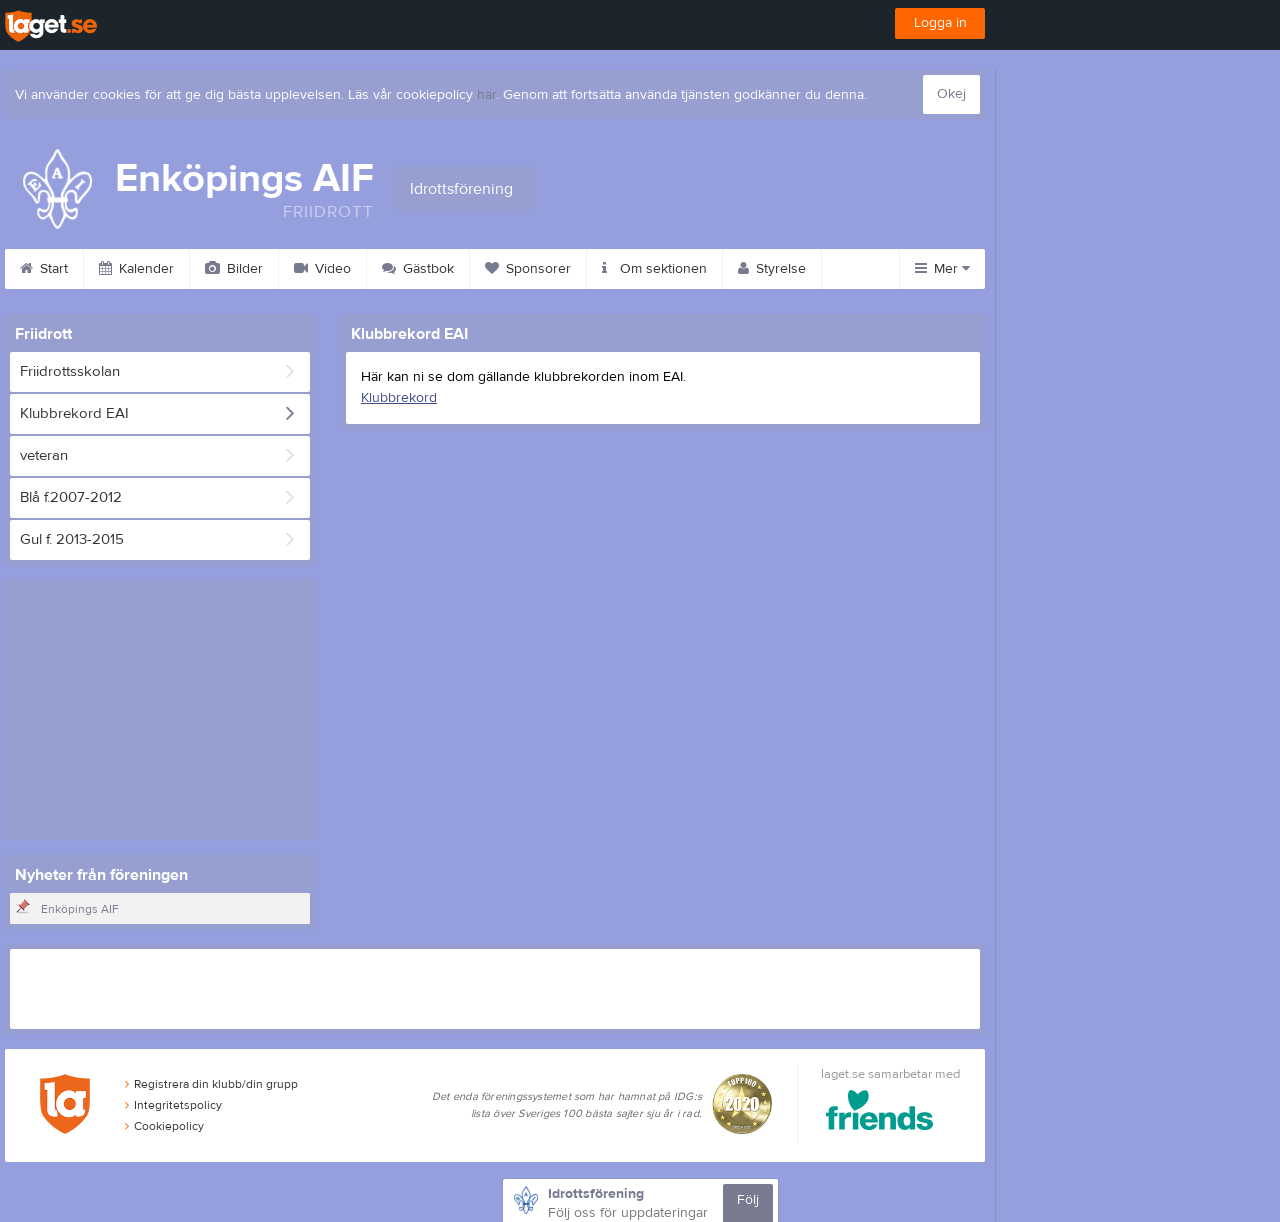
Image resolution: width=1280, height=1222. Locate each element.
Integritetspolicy (173, 1105)
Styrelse (772, 269)
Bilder (234, 269)
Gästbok (418, 269)
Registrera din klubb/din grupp (211, 1084)
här (486, 95)
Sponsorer (528, 269)
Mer (942, 269)
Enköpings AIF (80, 909)
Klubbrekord (399, 398)
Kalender (136, 269)
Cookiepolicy (164, 1126)
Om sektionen (654, 269)
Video (322, 269)
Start (44, 269)
